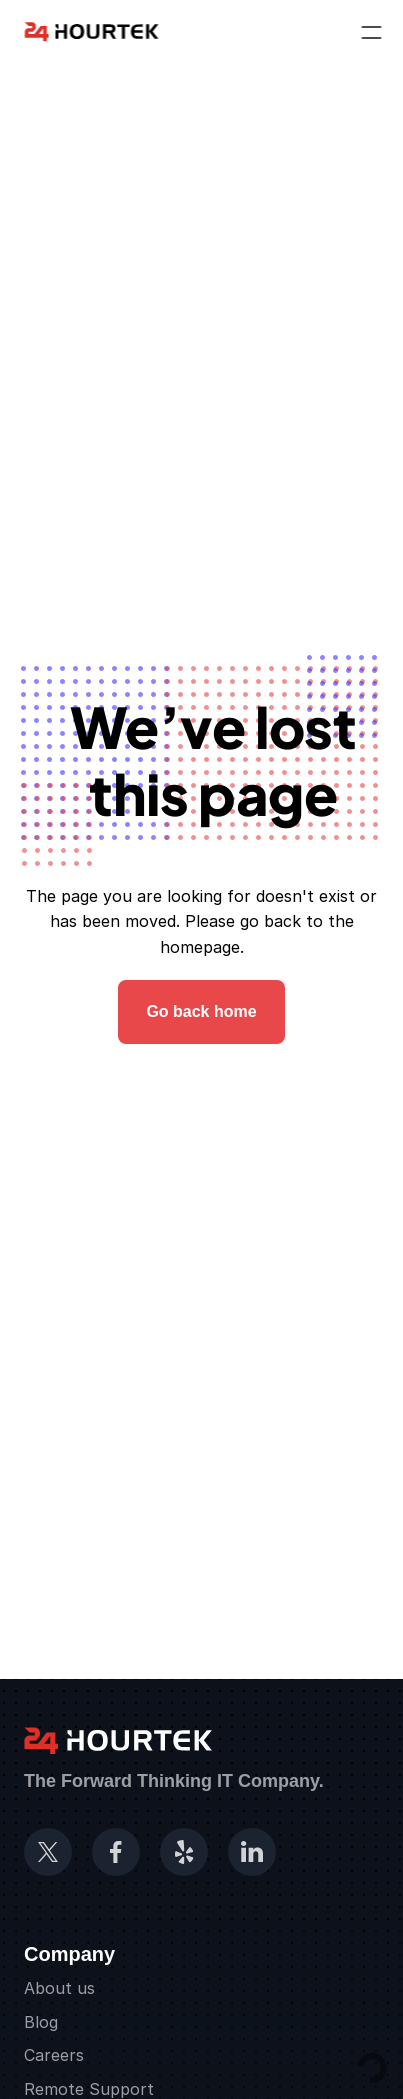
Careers (54, 2055)
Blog (41, 2022)
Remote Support (89, 2089)
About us (59, 1988)
